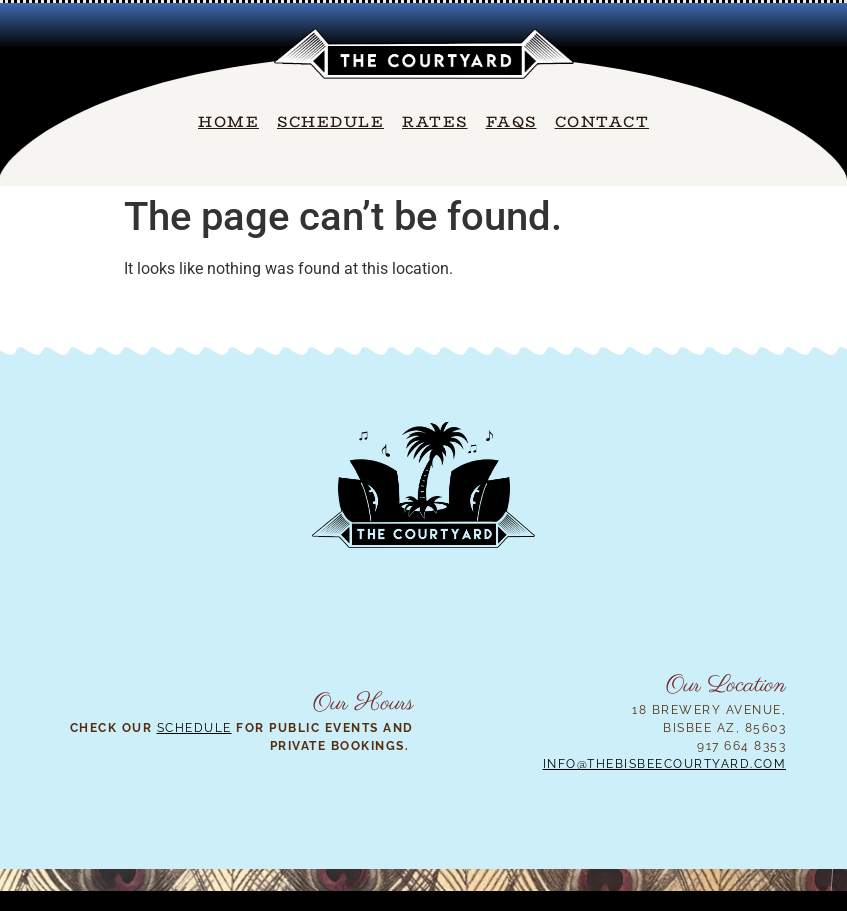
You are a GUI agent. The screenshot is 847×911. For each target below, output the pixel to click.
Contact (602, 121)
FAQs (511, 121)
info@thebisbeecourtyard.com (665, 764)
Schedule (330, 121)
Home (228, 121)
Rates (435, 121)
